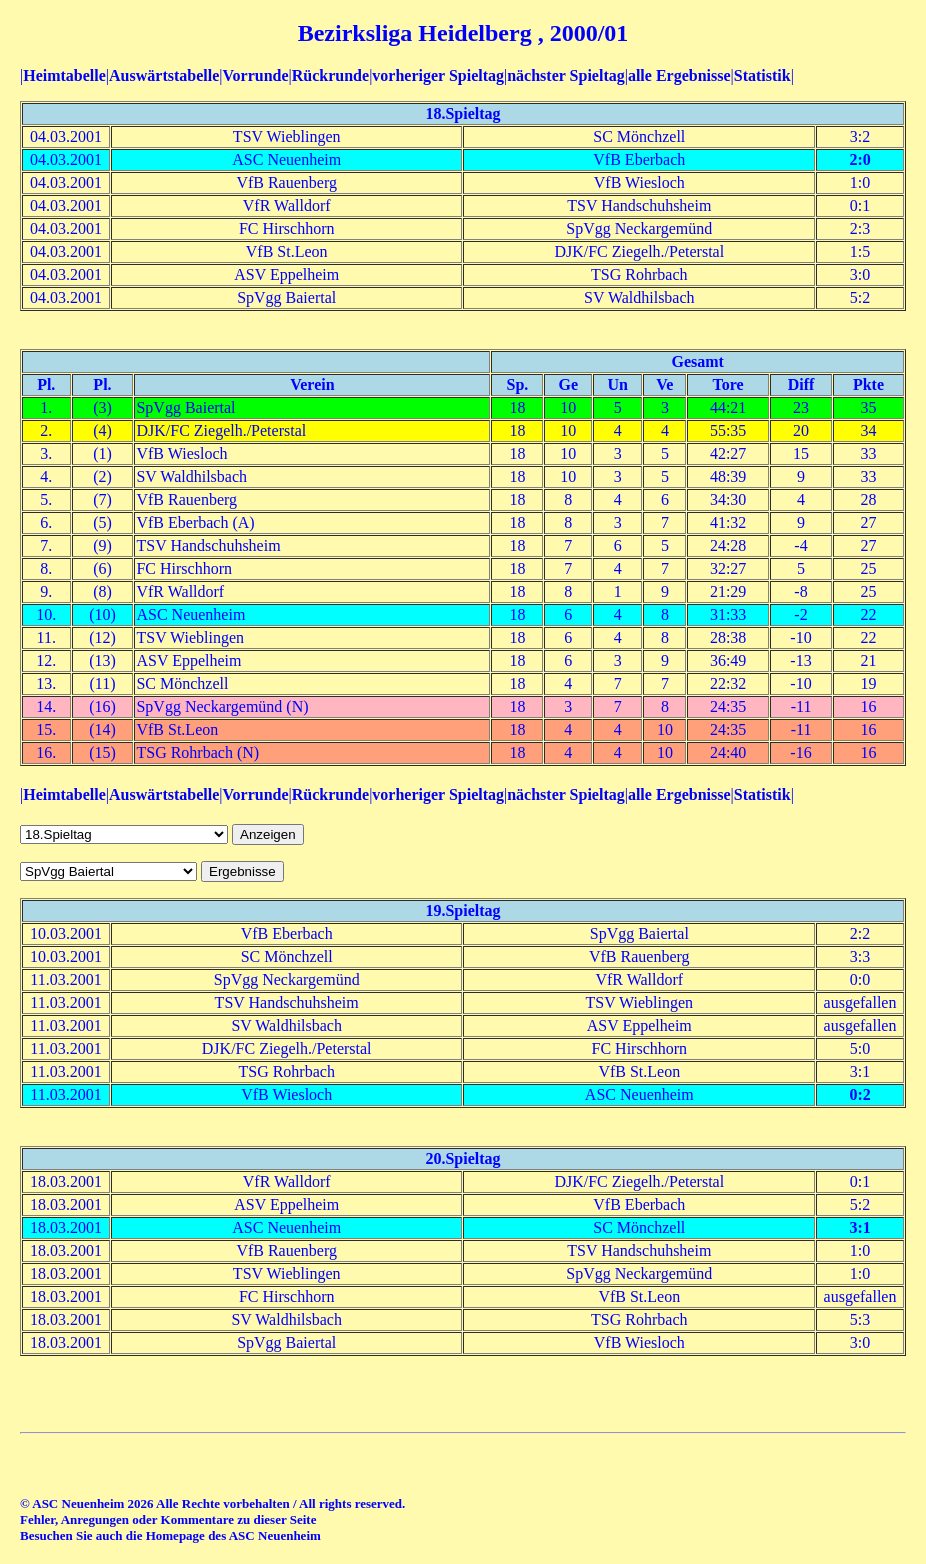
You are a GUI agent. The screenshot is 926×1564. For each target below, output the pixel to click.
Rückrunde (330, 75)
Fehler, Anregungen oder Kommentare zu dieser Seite (168, 1519)
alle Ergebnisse (679, 75)
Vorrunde (255, 75)
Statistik (762, 75)
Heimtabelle (64, 75)
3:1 (859, 1227)
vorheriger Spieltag (438, 75)
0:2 (859, 1094)
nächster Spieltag (565, 75)
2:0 (859, 159)
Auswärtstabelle (164, 75)
